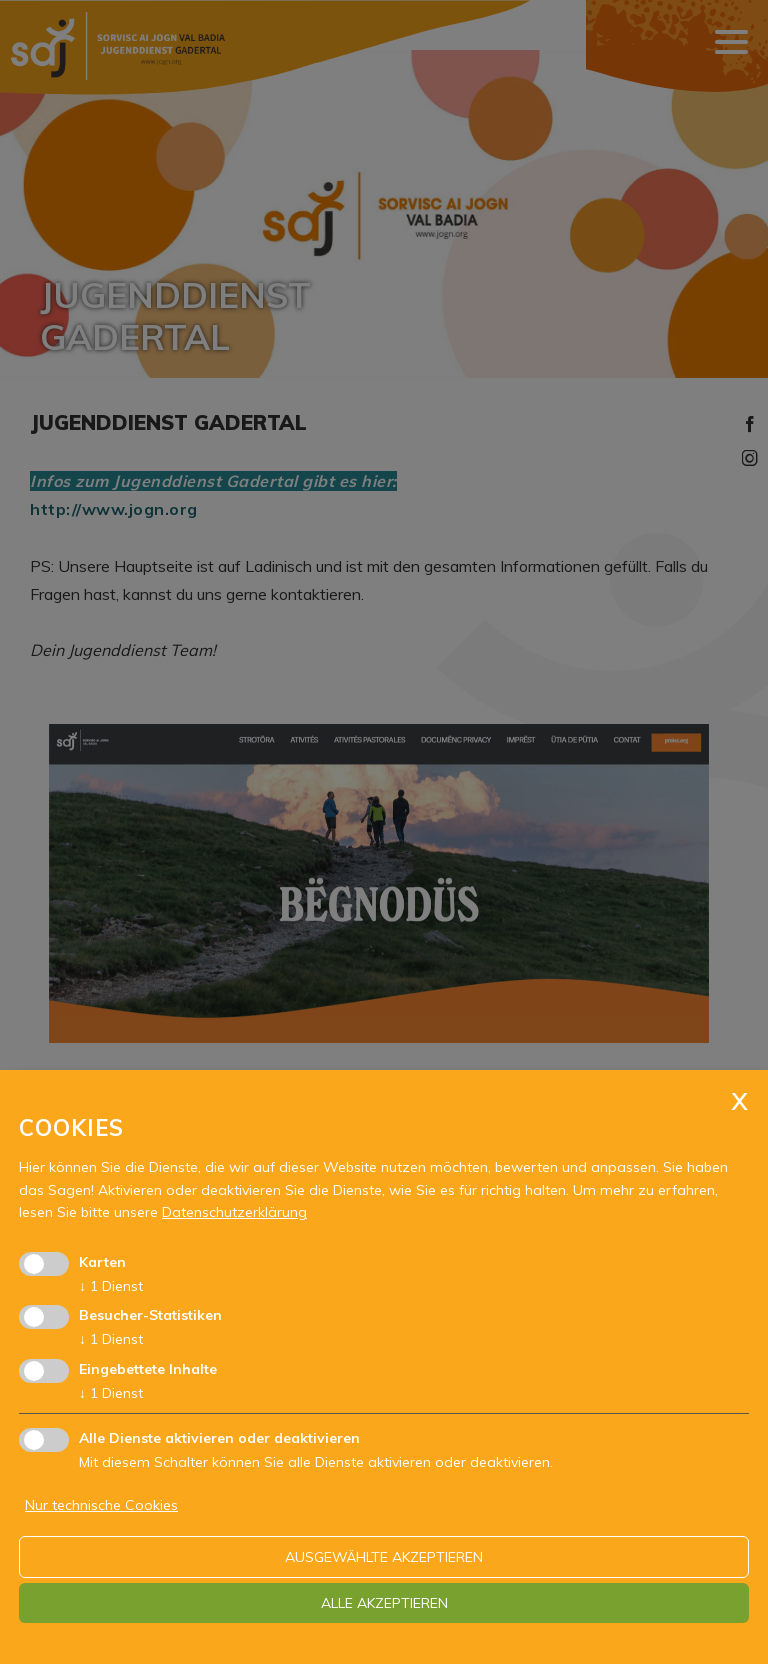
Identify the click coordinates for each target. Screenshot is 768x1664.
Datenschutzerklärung (234, 1212)
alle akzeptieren (384, 1603)
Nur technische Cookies (101, 1505)
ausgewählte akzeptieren (384, 1557)
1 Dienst (111, 1286)
